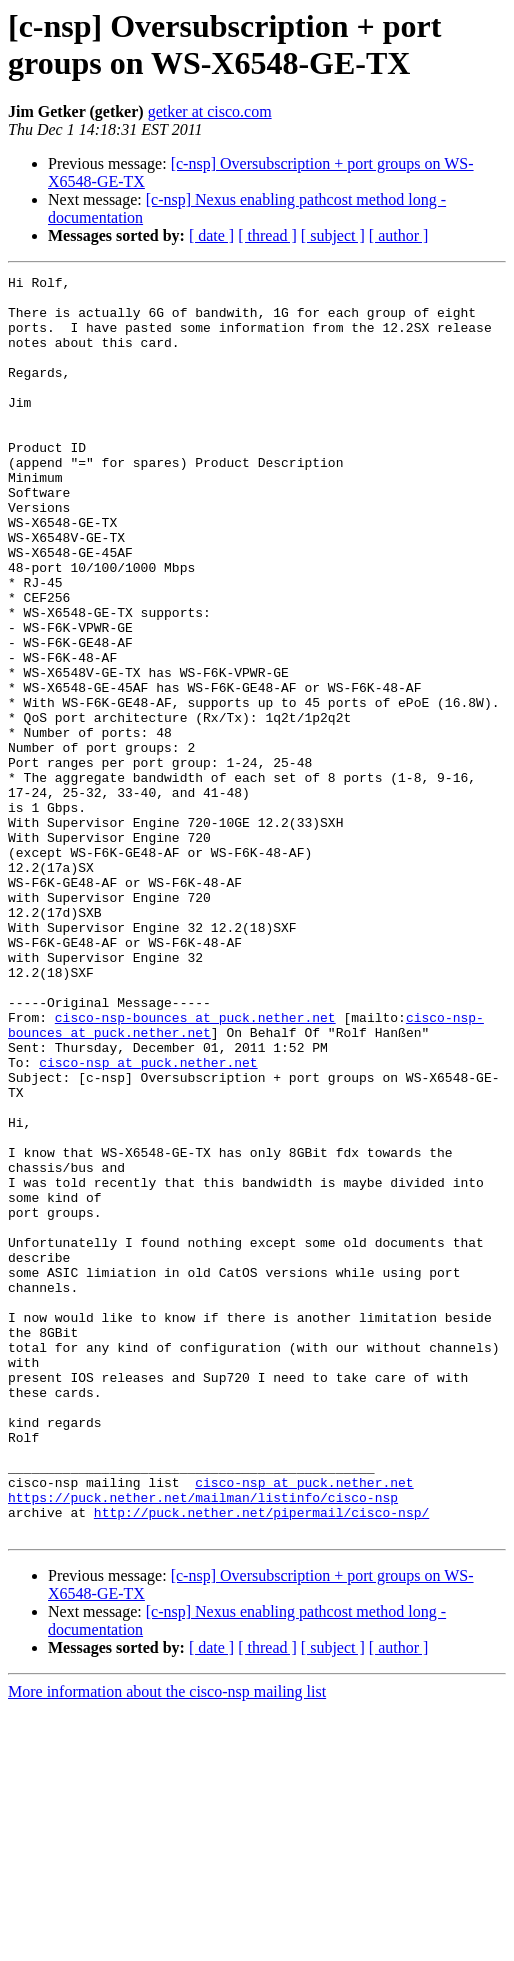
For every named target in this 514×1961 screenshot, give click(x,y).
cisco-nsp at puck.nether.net (148, 1221)
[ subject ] (333, 235)
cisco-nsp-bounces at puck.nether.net (195, 1167)
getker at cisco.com (210, 111)
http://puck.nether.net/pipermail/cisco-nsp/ (261, 1761)
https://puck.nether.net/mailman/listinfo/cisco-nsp (203, 1743)
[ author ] (399, 235)
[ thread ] (267, 235)
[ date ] (211, 235)
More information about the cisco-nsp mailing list (167, 1943)
